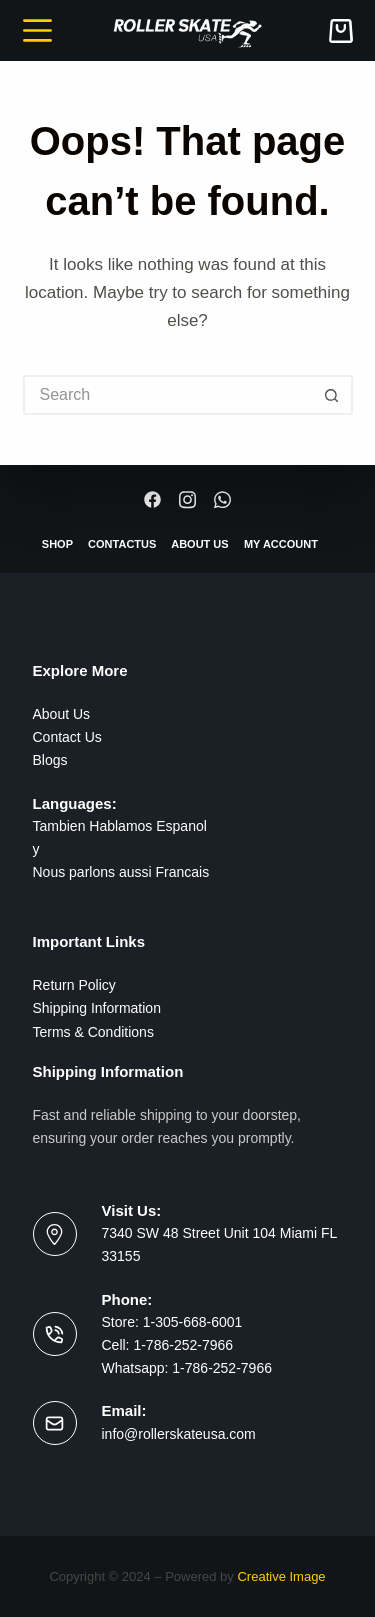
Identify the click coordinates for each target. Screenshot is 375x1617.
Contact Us (67, 737)
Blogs (50, 760)
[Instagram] (188, 500)
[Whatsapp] (222, 500)
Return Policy (74, 985)
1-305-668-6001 (191, 1322)
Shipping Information (97, 1008)
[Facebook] (153, 500)
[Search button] (333, 395)
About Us (62, 714)
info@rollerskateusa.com (179, 1434)
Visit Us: (132, 1210)
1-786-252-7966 (183, 1345)
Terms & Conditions (93, 1032)
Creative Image (281, 1576)
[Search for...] (168, 395)
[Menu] (37, 30)
